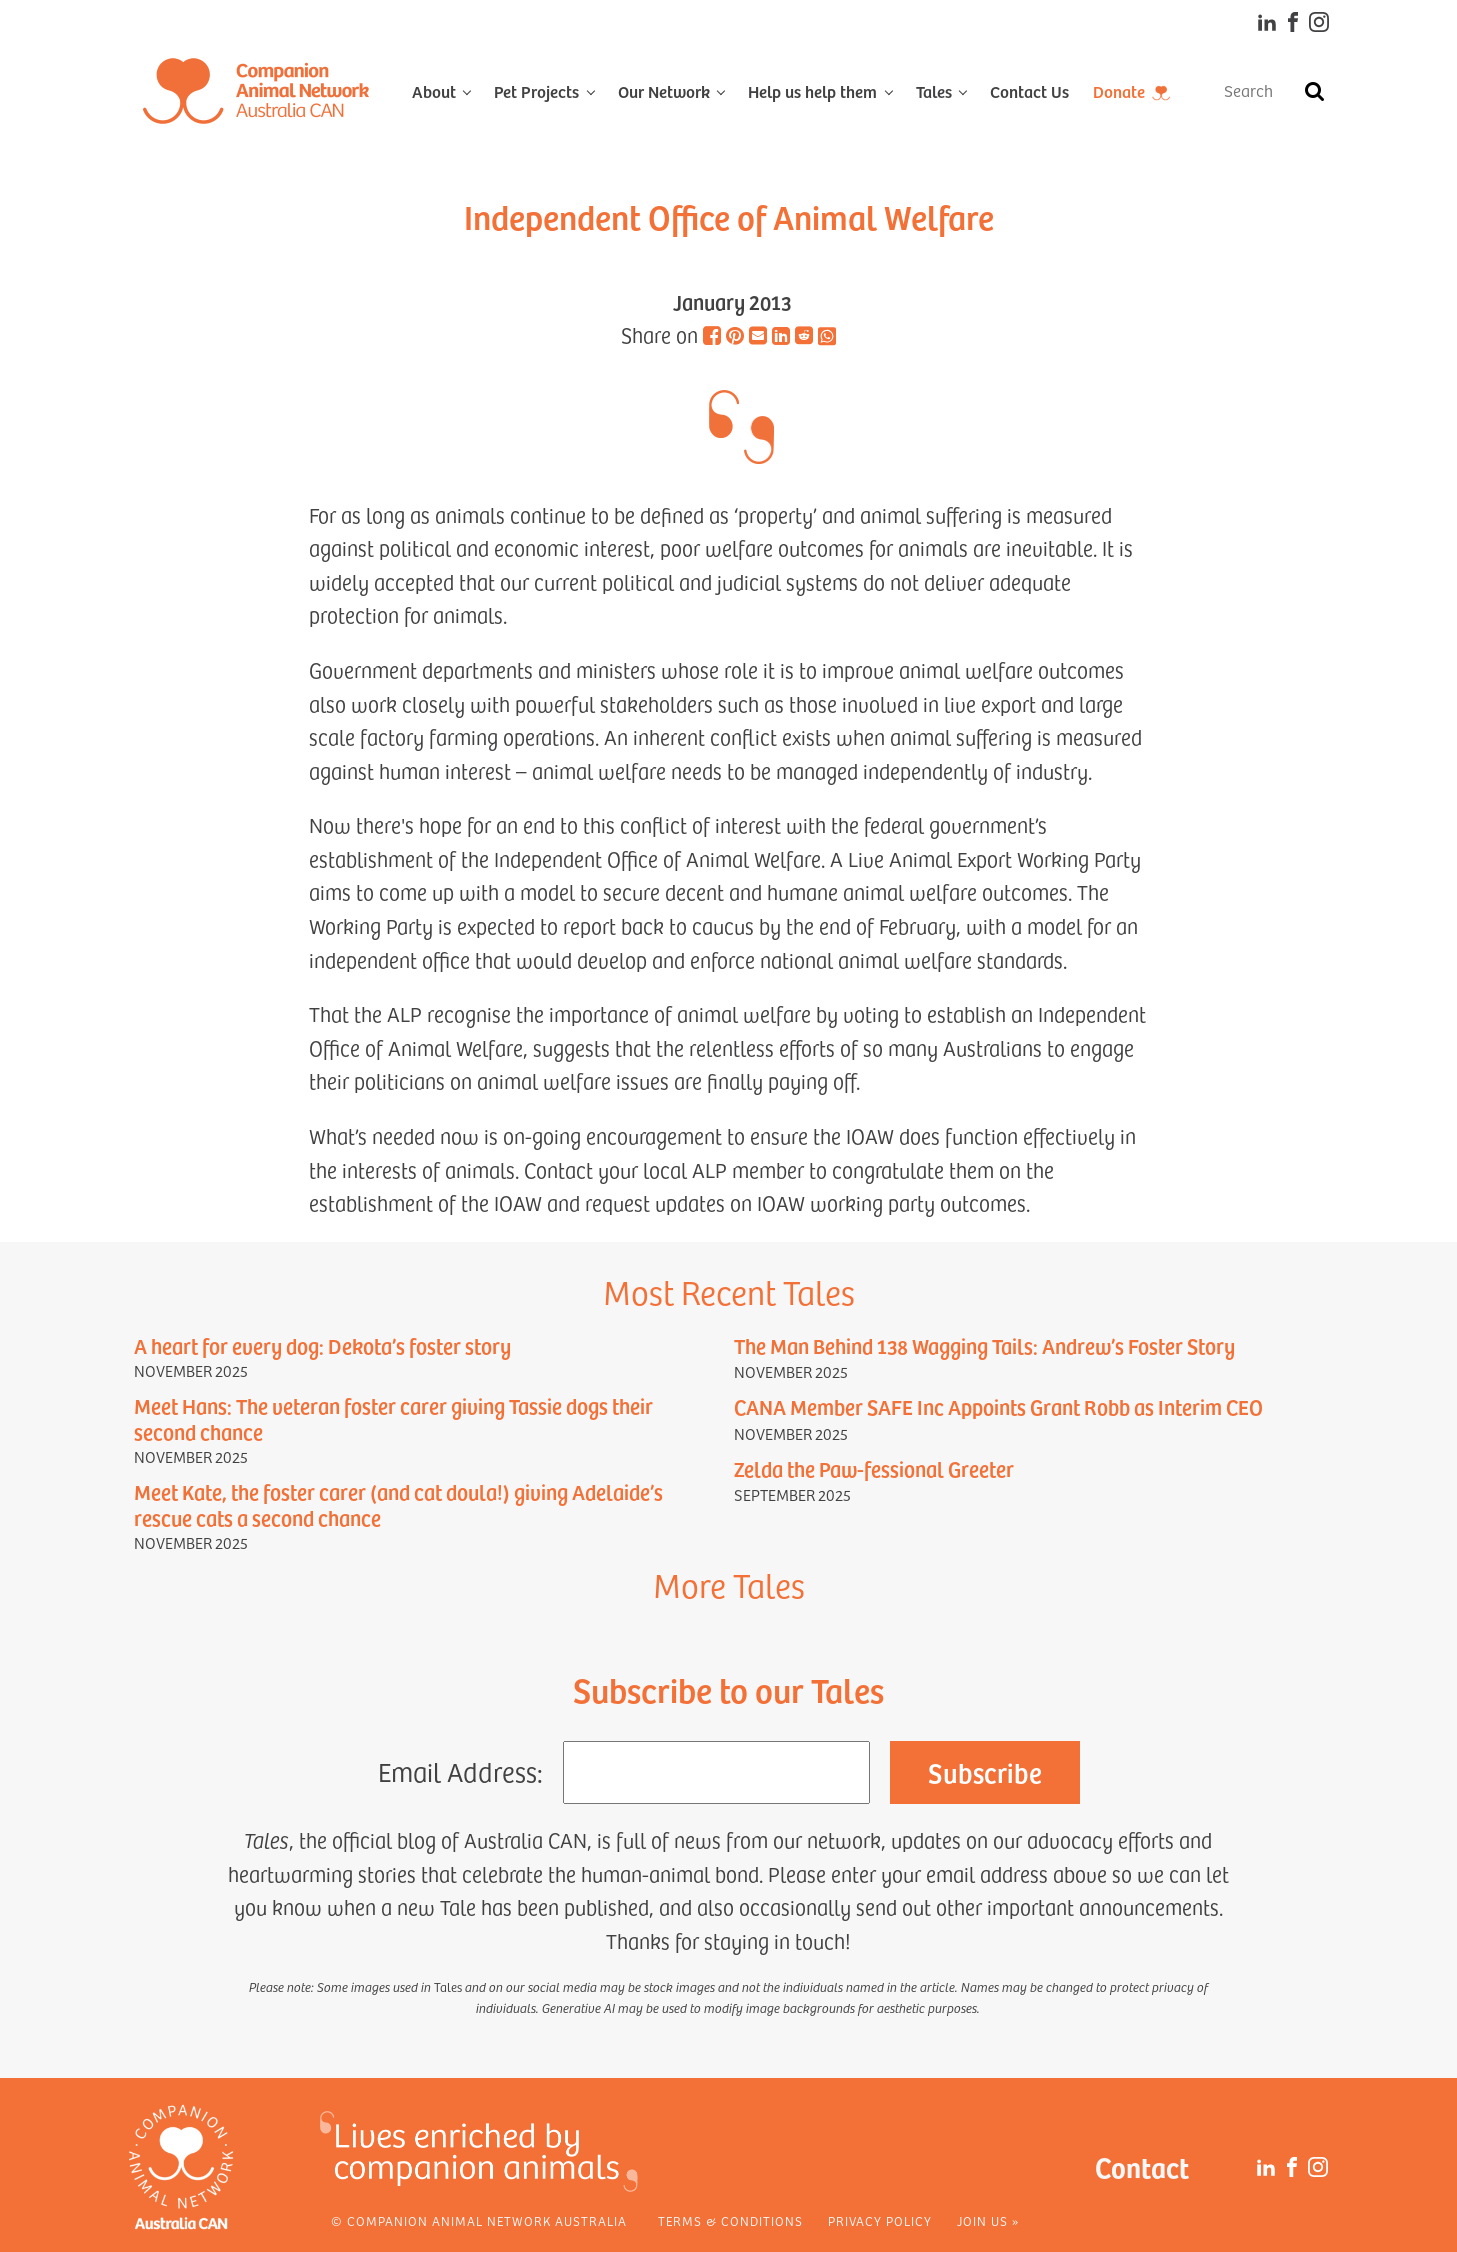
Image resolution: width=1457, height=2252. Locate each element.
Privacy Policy (880, 2221)
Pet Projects (536, 91)
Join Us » (988, 2221)
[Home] (256, 91)
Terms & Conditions (730, 2221)
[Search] (1314, 91)
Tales (934, 91)
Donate (1119, 91)
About (434, 91)
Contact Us (1029, 91)
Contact (1142, 2166)
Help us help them (812, 91)
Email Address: (460, 1771)
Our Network (664, 91)
